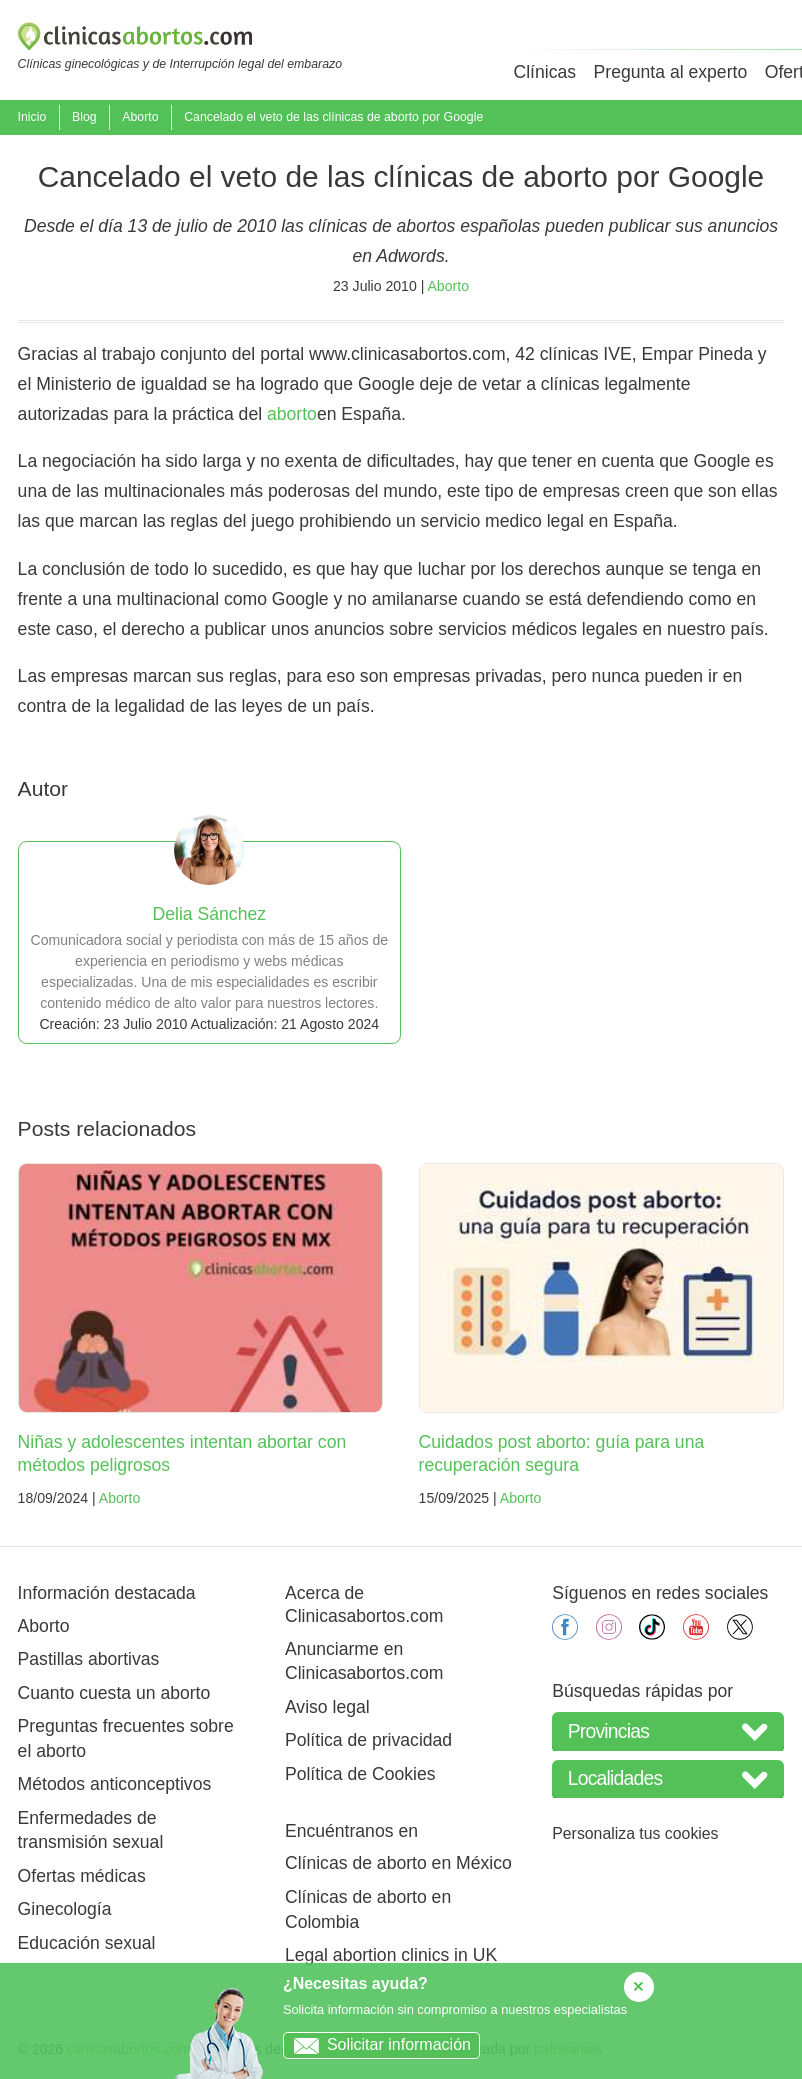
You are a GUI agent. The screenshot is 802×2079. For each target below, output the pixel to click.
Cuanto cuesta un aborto (114, 1693)
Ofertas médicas (82, 1876)
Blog (84, 117)
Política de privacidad (368, 1740)
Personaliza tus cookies (635, 1833)
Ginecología (65, 1909)
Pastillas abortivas (89, 1659)
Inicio (32, 117)
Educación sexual (87, 1943)
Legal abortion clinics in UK (391, 1955)
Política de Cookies (360, 1774)
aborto (292, 414)
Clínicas (544, 72)
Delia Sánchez (209, 914)
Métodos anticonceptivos (115, 1784)
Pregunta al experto (671, 72)
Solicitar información (377, 2044)
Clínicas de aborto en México (398, 1863)
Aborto (140, 117)
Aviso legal (327, 1707)
